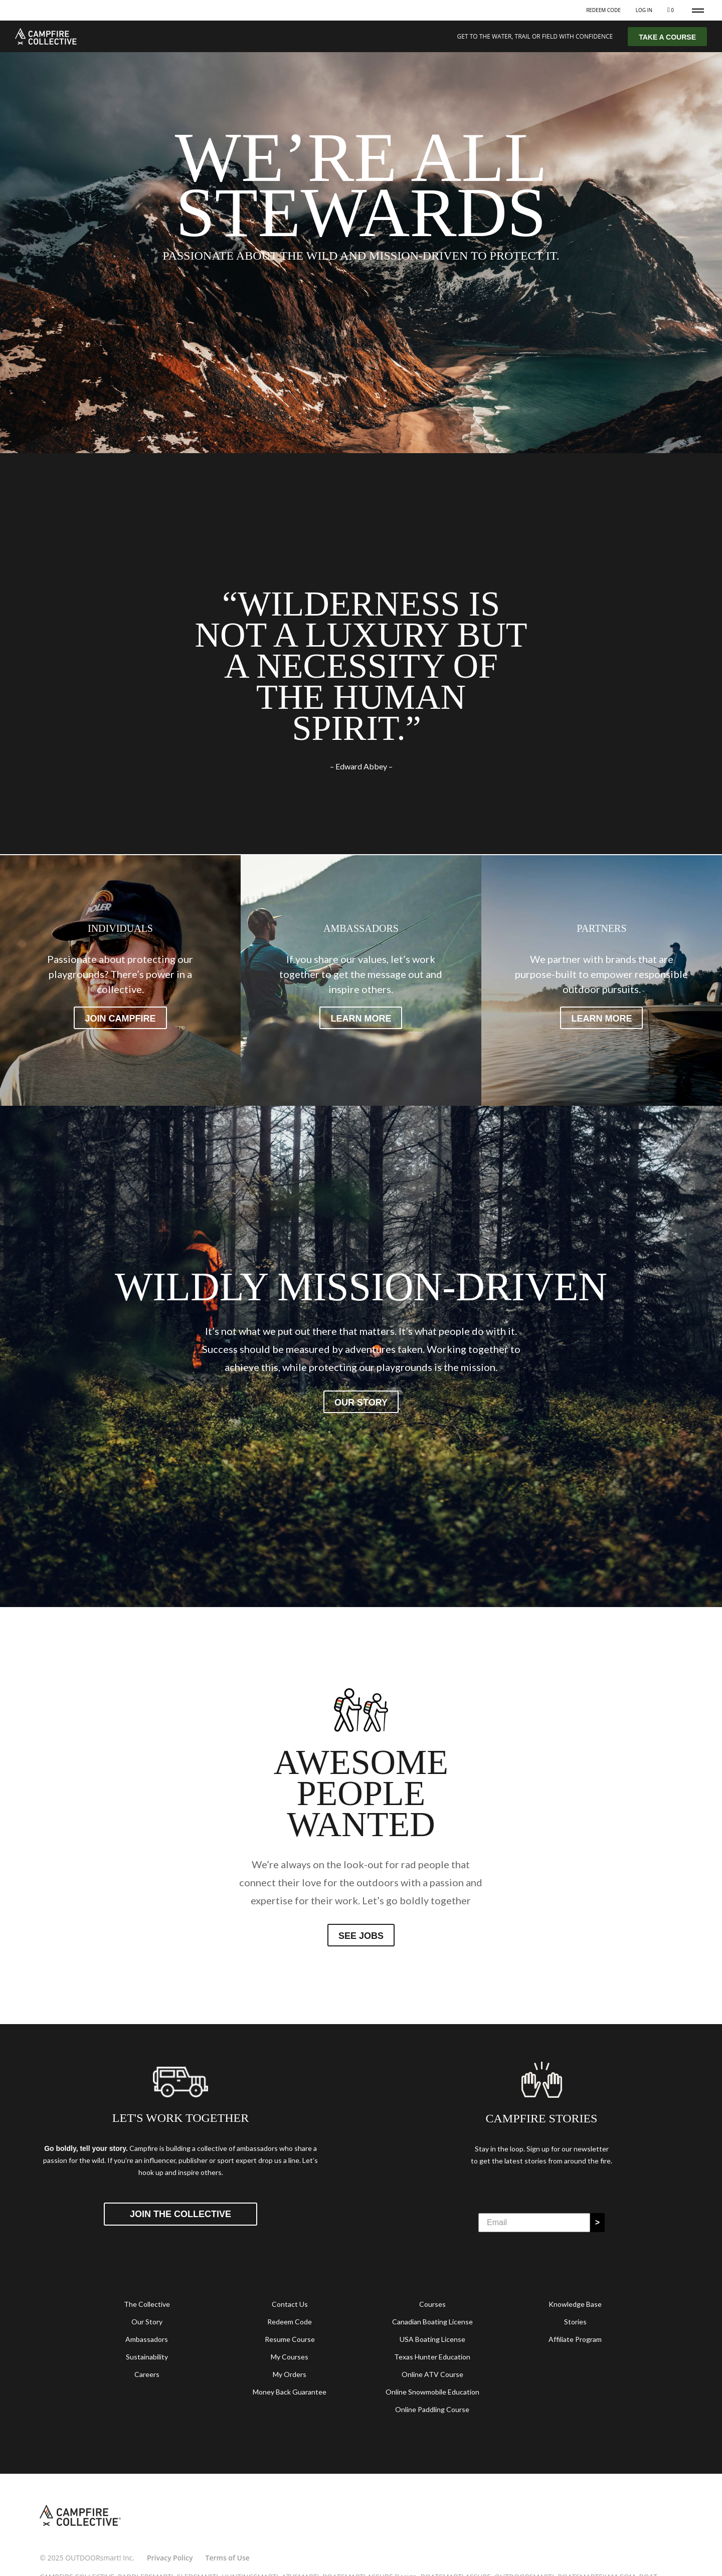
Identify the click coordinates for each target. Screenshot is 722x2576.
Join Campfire (120, 1019)
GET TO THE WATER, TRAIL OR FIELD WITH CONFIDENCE (535, 36)
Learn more (360, 1019)
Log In (644, 10)
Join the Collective (180, 2214)
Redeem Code (603, 10)
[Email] (534, 2222)
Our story (361, 1403)
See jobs (361, 1936)
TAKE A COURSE (667, 37)
